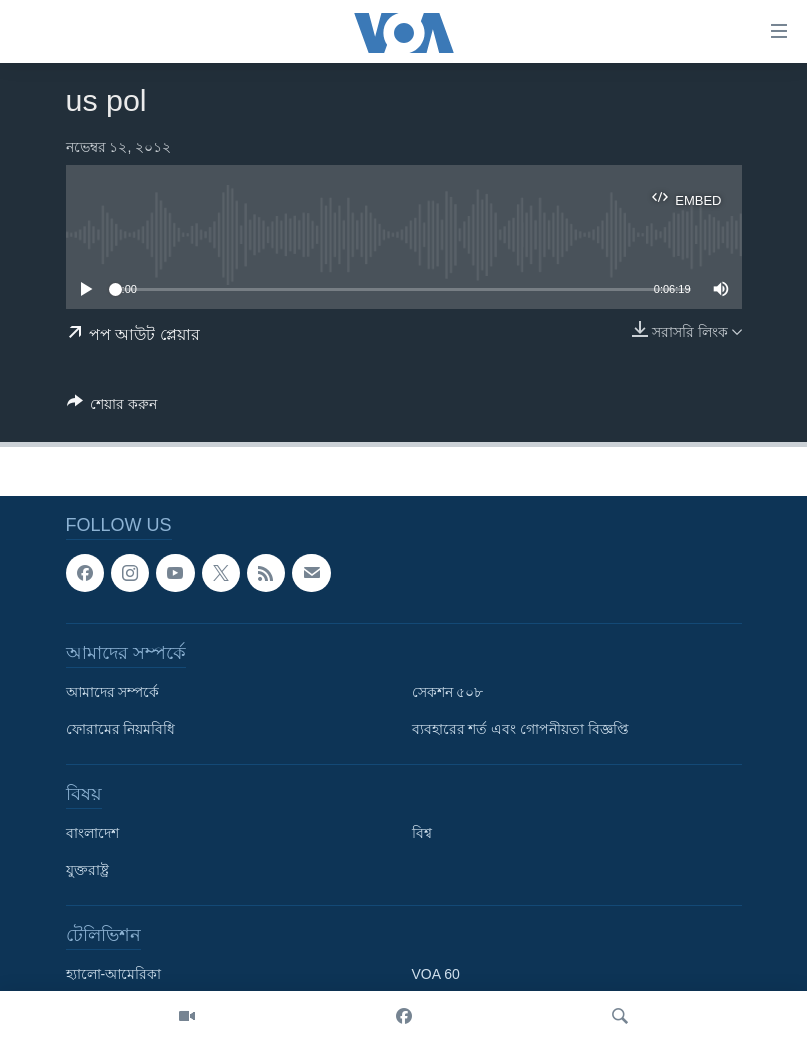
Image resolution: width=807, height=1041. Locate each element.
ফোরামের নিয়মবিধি (121, 729)
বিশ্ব (422, 833)
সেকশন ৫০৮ (448, 692)
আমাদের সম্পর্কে (113, 692)
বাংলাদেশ (92, 833)
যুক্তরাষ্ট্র (87, 870)
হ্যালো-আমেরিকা (114, 974)
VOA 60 (436, 974)
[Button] (112, 407)
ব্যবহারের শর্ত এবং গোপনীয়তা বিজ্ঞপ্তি (521, 729)
